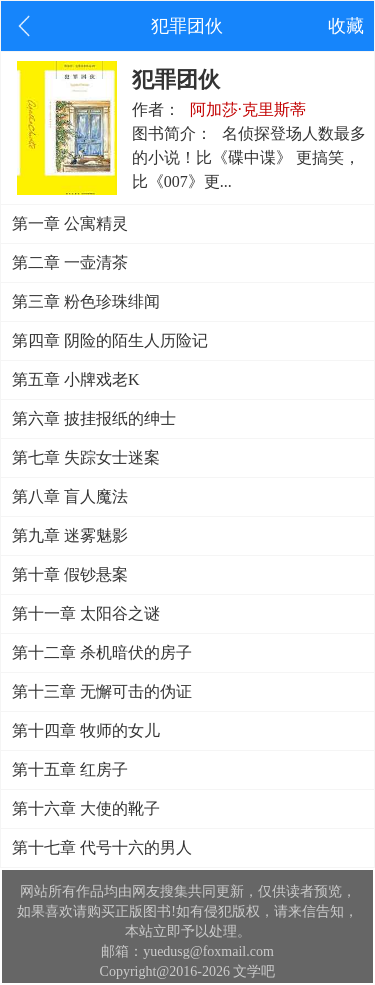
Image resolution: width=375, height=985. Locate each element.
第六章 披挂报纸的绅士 (94, 418)
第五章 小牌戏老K (76, 379)
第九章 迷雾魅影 (70, 535)
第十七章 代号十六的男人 (102, 847)
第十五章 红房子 (70, 769)
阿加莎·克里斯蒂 (248, 109)
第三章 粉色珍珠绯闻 (86, 301)
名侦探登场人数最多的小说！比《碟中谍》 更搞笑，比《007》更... (249, 157)
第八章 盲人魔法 (70, 496)
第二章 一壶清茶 (70, 262)
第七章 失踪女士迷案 (86, 457)
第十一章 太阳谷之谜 (86, 613)
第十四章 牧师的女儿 (86, 730)
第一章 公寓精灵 (70, 223)
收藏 (346, 26)
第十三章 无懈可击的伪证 (102, 691)
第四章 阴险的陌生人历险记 (110, 340)
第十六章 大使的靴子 (86, 808)
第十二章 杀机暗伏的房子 (102, 652)
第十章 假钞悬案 (70, 574)
